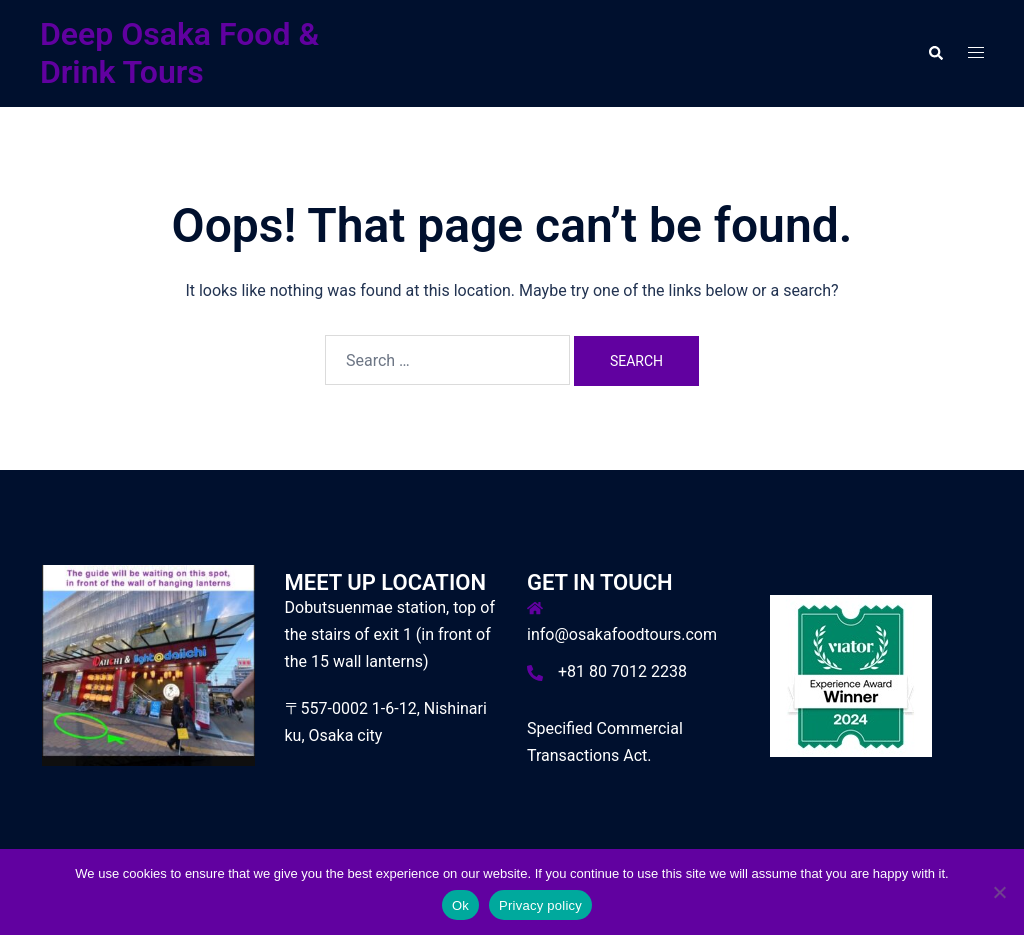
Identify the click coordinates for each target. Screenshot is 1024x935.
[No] (999, 892)
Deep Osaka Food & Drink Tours (179, 53)
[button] (935, 53)
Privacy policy (540, 905)
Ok (460, 905)
